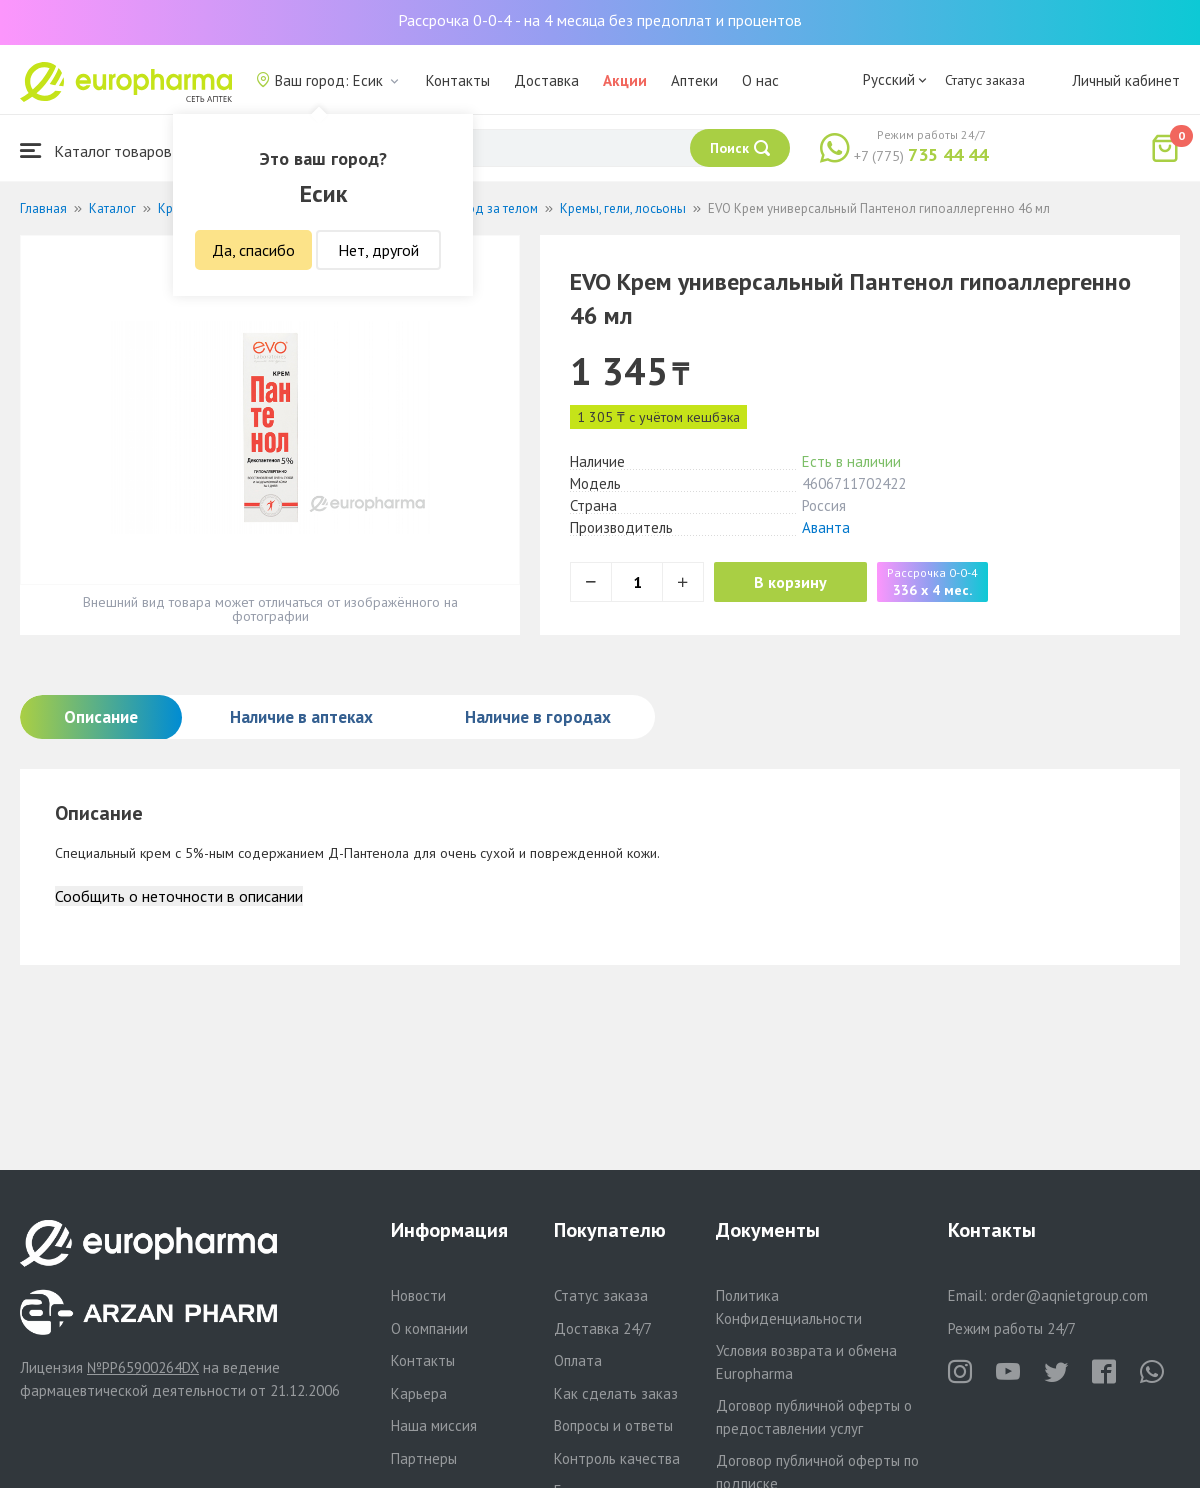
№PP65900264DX (143, 1367)
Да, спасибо (253, 250)
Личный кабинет (1126, 80)
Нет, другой (378, 250)
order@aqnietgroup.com (1069, 1295)
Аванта (826, 527)
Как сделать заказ (616, 1393)
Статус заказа (985, 80)
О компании (429, 1328)
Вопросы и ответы (613, 1425)
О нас (760, 80)
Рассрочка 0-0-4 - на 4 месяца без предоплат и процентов (600, 20)
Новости (418, 1295)
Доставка (546, 80)
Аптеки (694, 80)
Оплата (578, 1360)
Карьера (419, 1393)
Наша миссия (434, 1425)
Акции (625, 80)
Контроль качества (617, 1458)
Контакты (458, 80)
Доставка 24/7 (603, 1328)
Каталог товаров (96, 150)
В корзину (790, 582)
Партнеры (424, 1458)
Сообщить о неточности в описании (179, 896)
